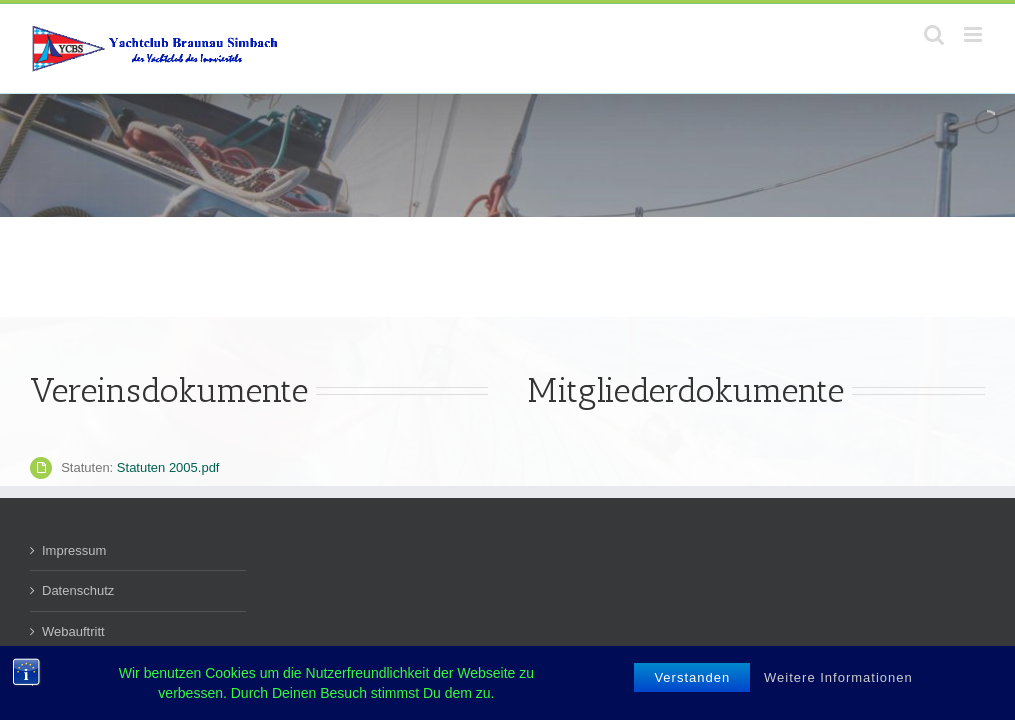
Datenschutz (78, 590)
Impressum (74, 550)
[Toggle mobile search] (934, 34)
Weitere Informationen (838, 677)
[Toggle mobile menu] (974, 34)
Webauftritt (73, 631)
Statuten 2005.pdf (168, 467)
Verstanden (692, 677)
